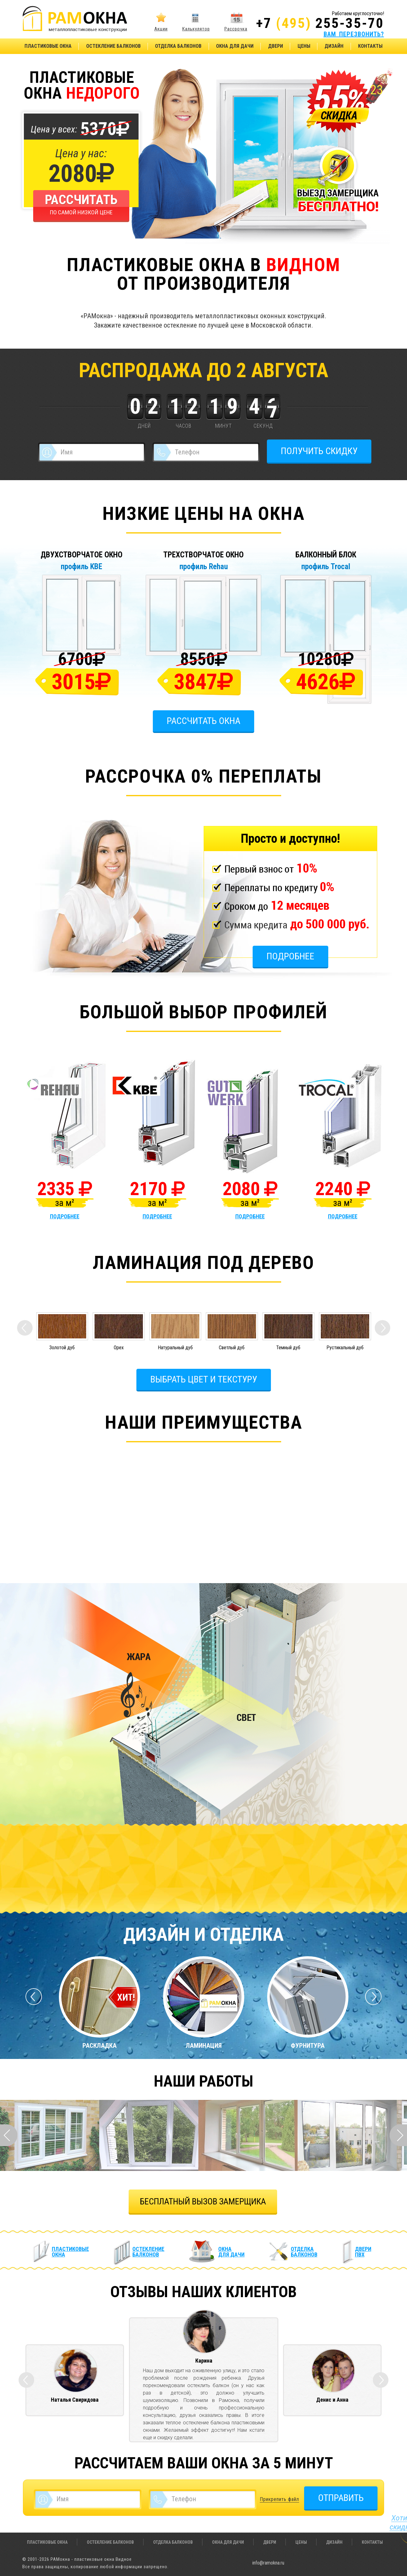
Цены (304, 46)
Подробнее (290, 956)
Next (398, 2135)
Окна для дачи (235, 46)
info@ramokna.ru (268, 2563)
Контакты (370, 46)
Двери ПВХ (363, 2251)
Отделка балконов (178, 46)
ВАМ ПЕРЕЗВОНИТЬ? (354, 34)
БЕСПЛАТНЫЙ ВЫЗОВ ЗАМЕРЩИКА (203, 2201)
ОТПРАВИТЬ (341, 2497)
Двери (275, 46)
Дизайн (334, 46)
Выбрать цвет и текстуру (203, 1379)
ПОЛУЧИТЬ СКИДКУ (319, 450)
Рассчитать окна (203, 720)
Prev (8, 2135)
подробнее (64, 1216)
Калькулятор (196, 28)
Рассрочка (235, 28)
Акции (161, 28)
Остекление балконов (113, 46)
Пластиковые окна (48, 46)
